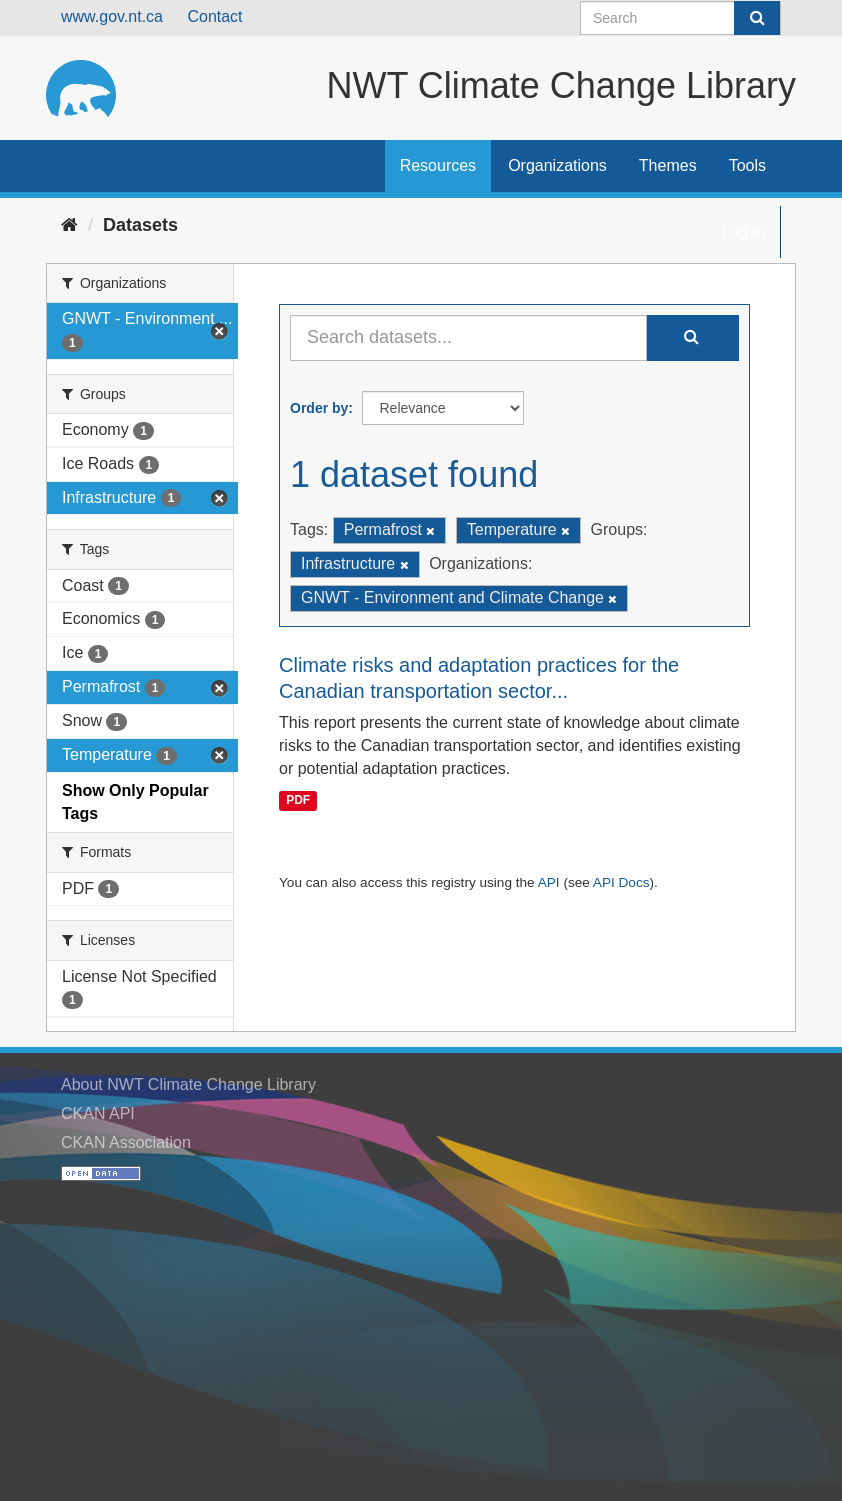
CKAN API (98, 1113)
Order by (319, 408)
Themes (668, 165)
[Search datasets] (680, 18)
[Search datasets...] (468, 338)
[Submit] (757, 18)
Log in (744, 231)
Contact (214, 16)
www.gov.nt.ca (112, 16)
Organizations (557, 165)
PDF (298, 800)
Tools (747, 165)
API (549, 882)
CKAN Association (126, 1142)
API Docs (621, 882)
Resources (438, 165)
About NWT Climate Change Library (188, 1084)
